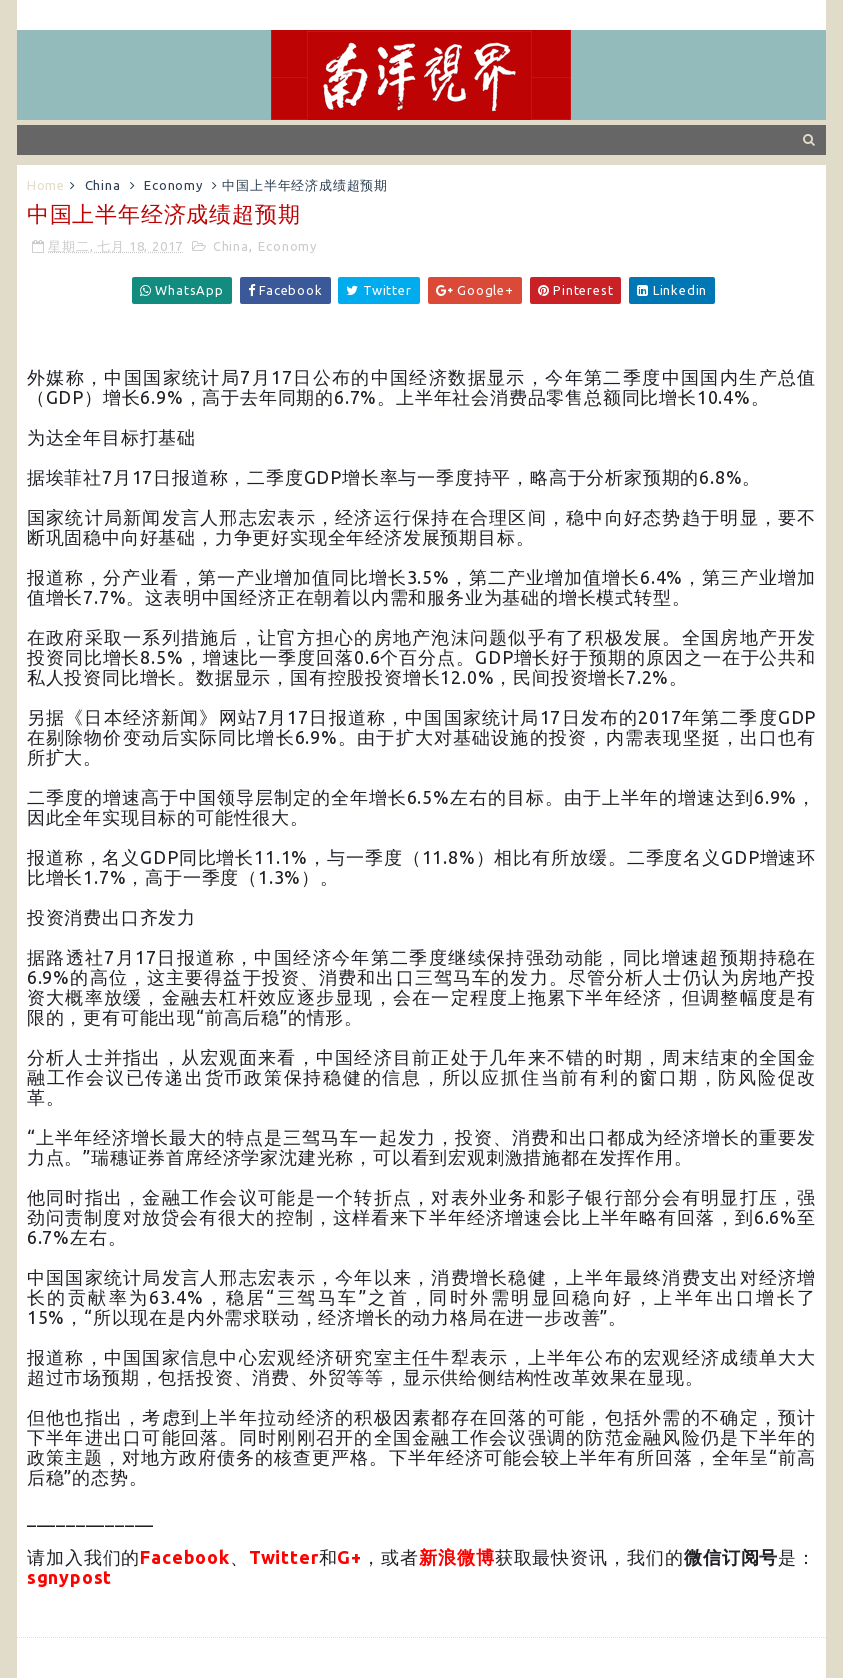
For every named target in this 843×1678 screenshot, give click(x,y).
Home (46, 185)
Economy (173, 185)
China (103, 185)
